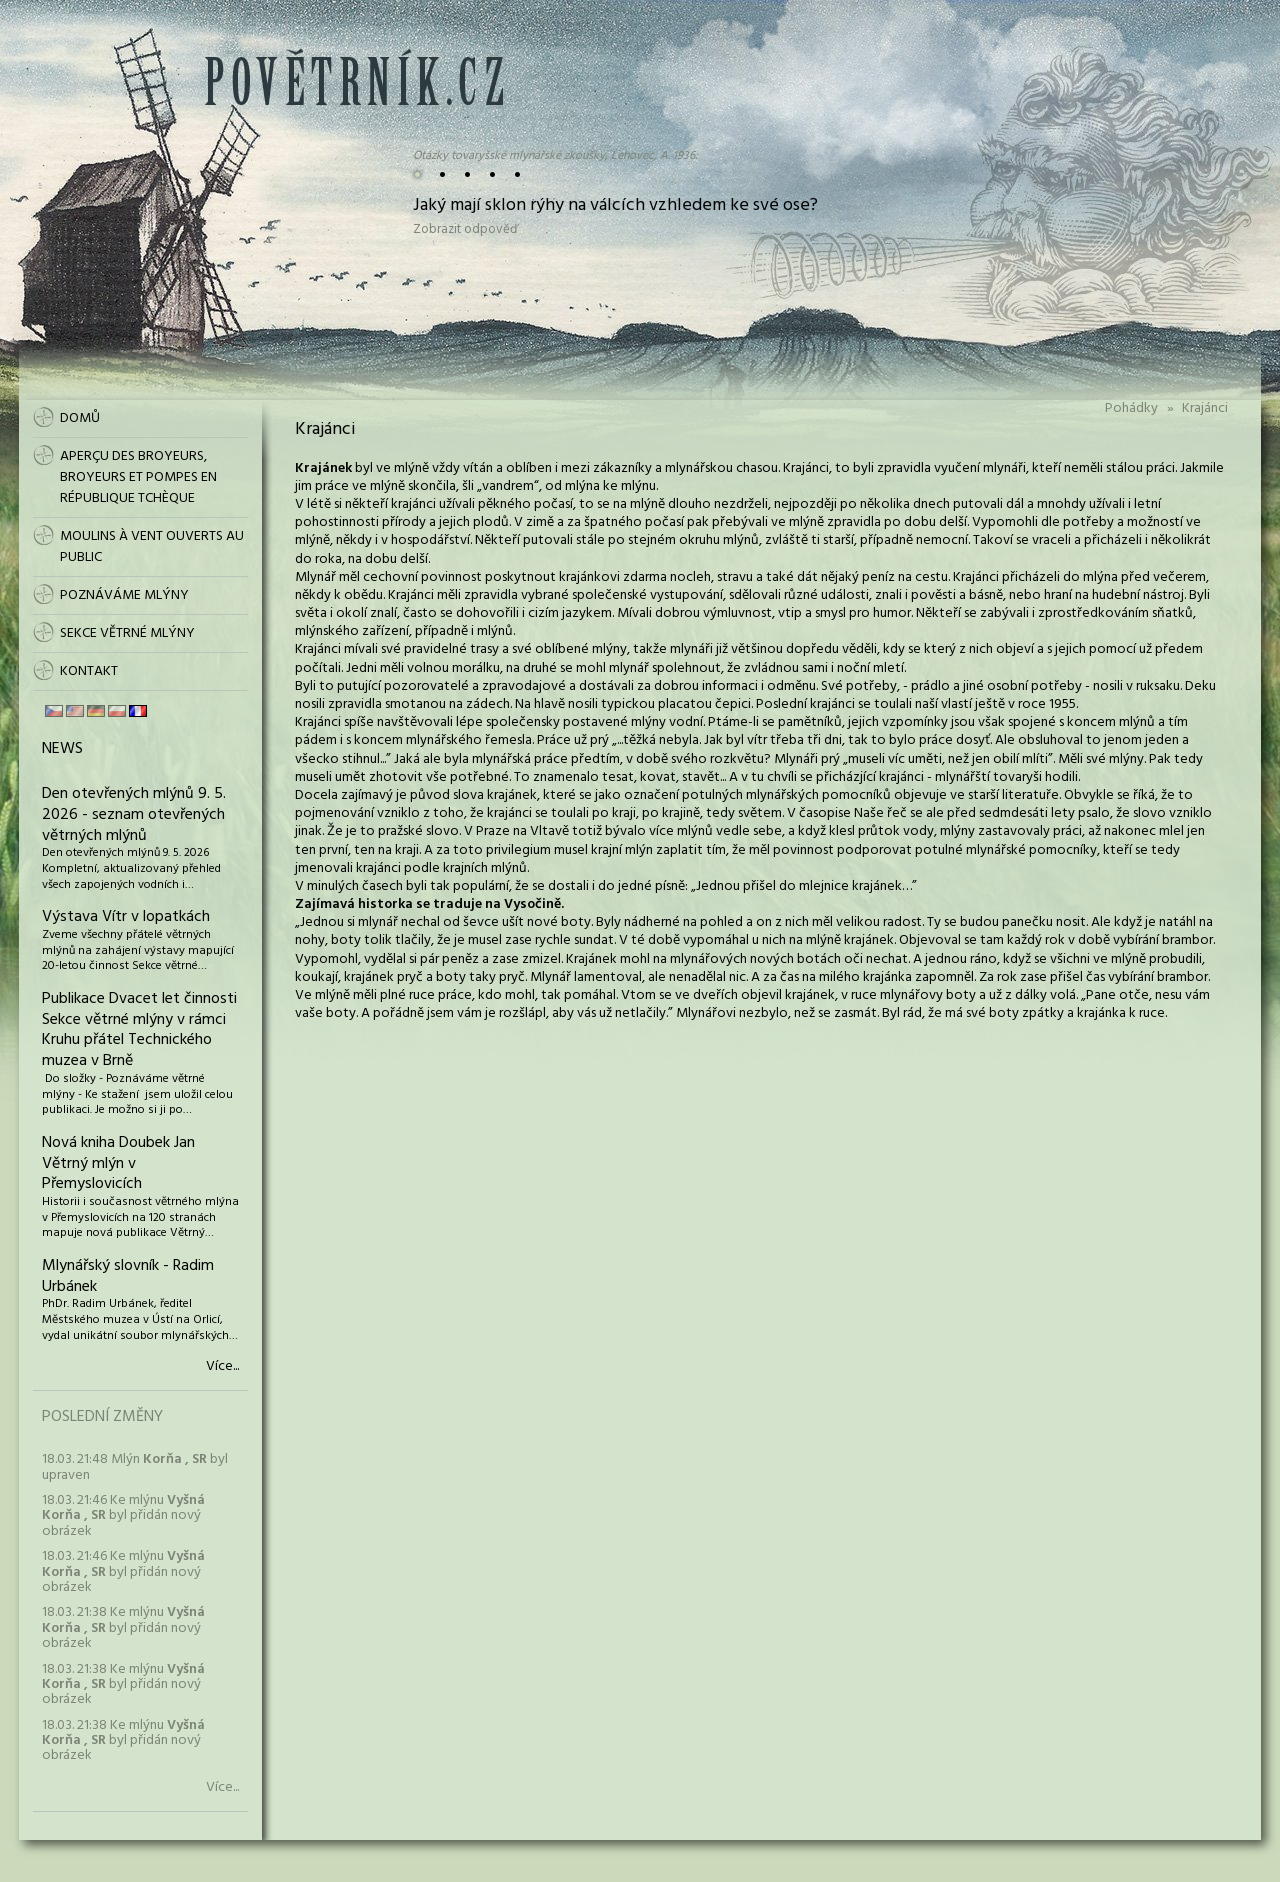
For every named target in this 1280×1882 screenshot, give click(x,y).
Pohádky (1131, 408)
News (62, 749)
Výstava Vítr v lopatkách (126, 917)
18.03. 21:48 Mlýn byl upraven (135, 1467)
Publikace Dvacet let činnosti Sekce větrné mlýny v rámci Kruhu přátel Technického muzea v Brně (139, 1030)
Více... (222, 1367)
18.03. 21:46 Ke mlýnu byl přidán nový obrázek (123, 1516)
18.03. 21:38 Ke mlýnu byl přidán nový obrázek (123, 1628)
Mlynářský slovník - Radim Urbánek (128, 1276)
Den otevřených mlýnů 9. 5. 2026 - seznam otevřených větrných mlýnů (134, 815)
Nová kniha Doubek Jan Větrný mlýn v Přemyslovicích (118, 1164)
